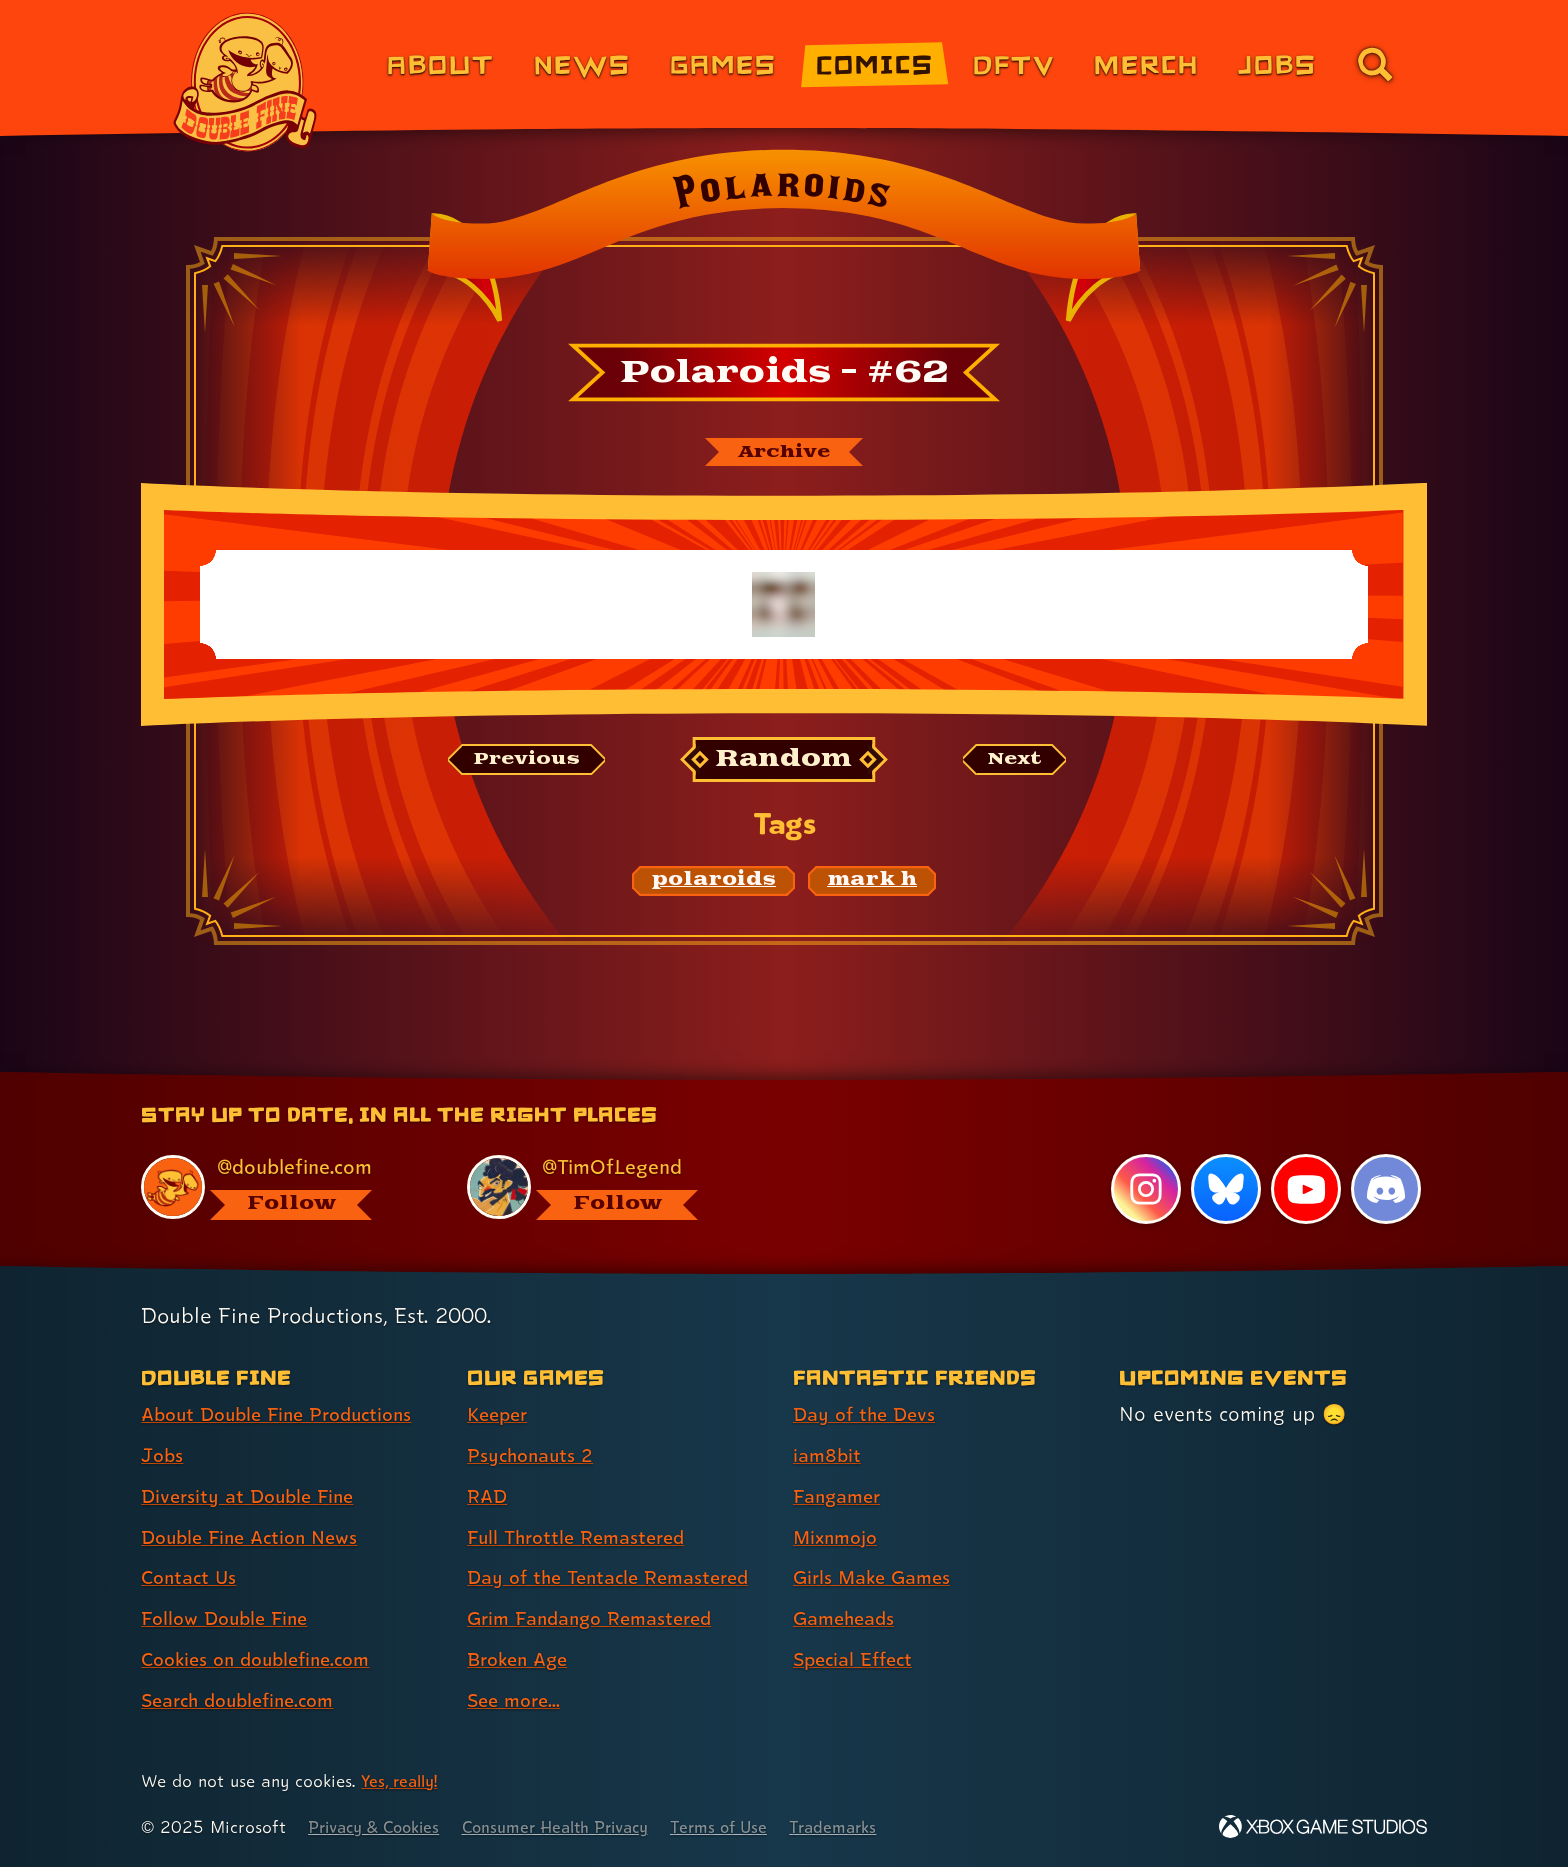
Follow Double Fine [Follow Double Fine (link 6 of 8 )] (230, 1619)
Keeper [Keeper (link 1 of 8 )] (500, 1415)
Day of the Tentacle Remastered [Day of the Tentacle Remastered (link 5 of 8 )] (617, 1578)
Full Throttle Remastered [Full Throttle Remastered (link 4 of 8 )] (582, 1538)
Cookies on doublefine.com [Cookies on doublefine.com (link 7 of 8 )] (264, 1660)
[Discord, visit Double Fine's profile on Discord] (1386, 1190)
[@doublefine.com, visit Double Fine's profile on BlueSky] (281, 1187)
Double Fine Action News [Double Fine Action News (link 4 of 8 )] (256, 1538)
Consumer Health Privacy (576, 1827)
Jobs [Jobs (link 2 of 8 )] (163, 1456)
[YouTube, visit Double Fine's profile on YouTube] (1305, 1190)
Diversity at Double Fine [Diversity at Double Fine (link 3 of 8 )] (253, 1497)
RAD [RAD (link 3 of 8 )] (488, 1497)
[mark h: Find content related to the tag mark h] (872, 883)
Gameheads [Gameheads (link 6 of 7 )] (847, 1619)
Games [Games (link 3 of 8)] (723, 63)
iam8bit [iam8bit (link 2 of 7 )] (828, 1456)
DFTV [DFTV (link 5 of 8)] (1014, 63)
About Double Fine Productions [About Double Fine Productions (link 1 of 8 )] (286, 1415)
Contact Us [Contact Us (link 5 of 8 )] (191, 1578)
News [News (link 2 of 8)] (582, 63)
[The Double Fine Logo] (246, 82)
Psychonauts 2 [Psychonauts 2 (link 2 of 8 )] (533, 1456)
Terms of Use (751, 1827)
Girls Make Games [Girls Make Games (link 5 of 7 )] (877, 1578)
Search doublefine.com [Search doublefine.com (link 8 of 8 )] (245, 1701)
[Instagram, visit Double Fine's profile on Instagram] (1144, 1190)
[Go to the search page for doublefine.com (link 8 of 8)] (1375, 64)
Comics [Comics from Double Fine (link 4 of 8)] (875, 63)
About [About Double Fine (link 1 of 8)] (440, 63)
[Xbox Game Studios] (1323, 1827)
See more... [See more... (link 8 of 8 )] (517, 1701)
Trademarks (870, 1827)
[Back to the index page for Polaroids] (783, 242)
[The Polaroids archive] (784, 453)
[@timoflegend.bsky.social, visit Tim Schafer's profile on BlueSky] (607, 1187)
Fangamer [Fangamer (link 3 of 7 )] (840, 1497)
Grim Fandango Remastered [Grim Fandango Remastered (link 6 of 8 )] (598, 1619)
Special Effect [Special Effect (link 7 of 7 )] (857, 1660)
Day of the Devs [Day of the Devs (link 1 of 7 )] (868, 1415)
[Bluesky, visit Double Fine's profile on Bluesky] (1225, 1190)
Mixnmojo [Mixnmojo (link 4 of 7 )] (839, 1538)
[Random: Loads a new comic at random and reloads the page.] (784, 762)
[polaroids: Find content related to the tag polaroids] (713, 883)
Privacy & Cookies (379, 1827)
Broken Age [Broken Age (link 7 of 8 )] (521, 1660)
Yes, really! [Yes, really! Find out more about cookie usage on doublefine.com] (402, 1781)
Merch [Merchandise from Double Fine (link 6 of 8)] (1146, 63)
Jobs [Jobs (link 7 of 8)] (1277, 63)
